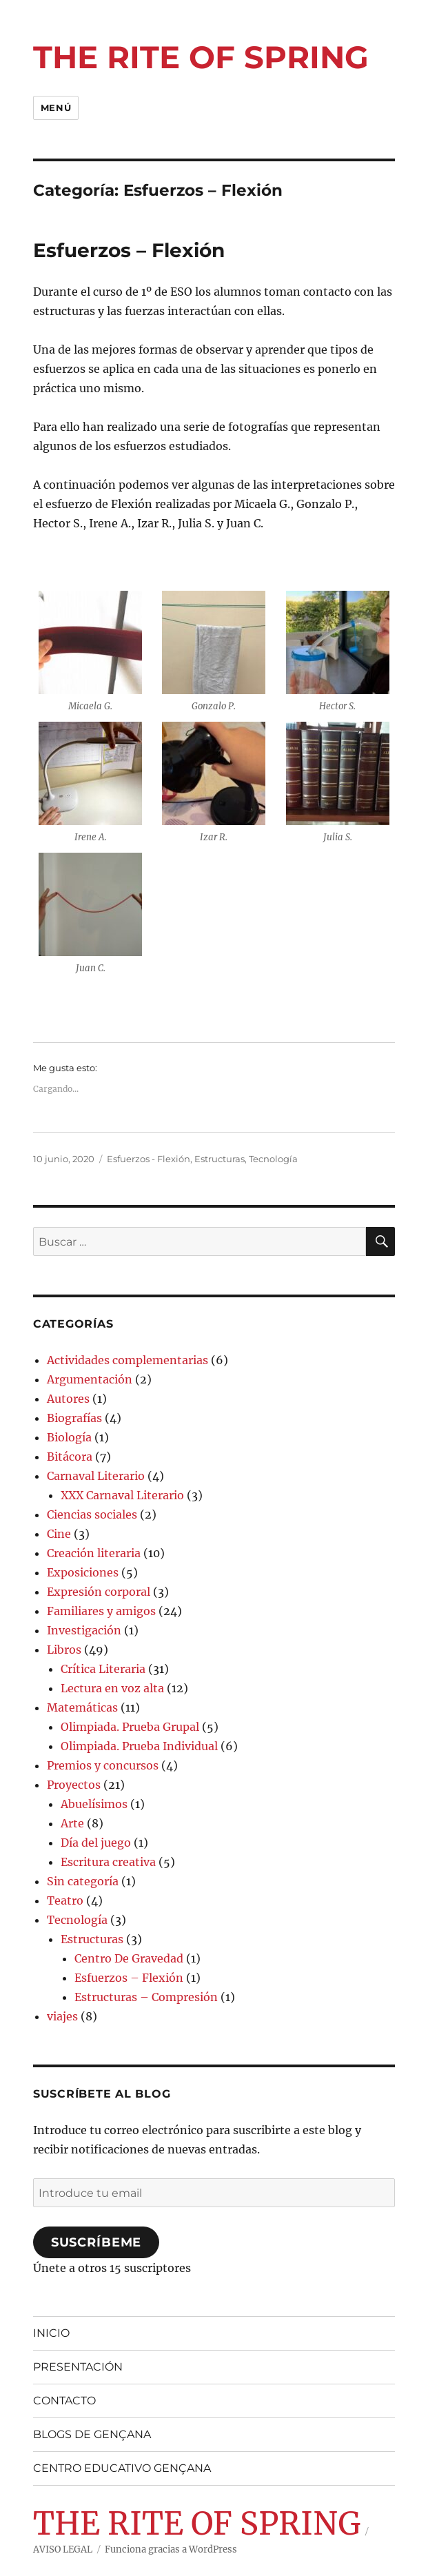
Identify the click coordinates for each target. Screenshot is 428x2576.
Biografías (74, 1418)
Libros (64, 1649)
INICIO (51, 2333)
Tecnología (273, 1158)
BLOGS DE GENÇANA (92, 2434)
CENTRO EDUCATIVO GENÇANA (122, 2468)
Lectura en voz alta (112, 1688)
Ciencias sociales (92, 1514)
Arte (72, 1823)
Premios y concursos (103, 1765)
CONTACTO (64, 2400)
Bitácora (69, 1456)
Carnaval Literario (96, 1476)
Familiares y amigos (101, 1611)
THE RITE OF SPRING (201, 57)
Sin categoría (83, 1881)
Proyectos (74, 1785)
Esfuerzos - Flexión (148, 1158)
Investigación (84, 1630)
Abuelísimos (94, 1804)
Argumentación (89, 1379)
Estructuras (219, 1158)
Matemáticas (82, 1707)
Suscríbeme (96, 2242)
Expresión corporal (98, 1592)
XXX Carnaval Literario (122, 1495)
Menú (56, 107)
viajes (62, 2016)
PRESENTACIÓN (78, 2366)
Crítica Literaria (103, 1669)
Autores (68, 1399)
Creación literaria (94, 1553)
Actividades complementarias (127, 1360)
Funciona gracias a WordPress (171, 2549)
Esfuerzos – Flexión (129, 250)
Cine (59, 1534)
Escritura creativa (108, 1862)
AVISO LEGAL (62, 2549)
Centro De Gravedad (128, 1958)
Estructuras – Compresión (146, 1997)
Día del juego (96, 1842)
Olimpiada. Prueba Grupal (130, 1727)
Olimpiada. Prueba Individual (139, 1746)
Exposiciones (83, 1572)
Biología (69, 1437)
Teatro (65, 1900)
